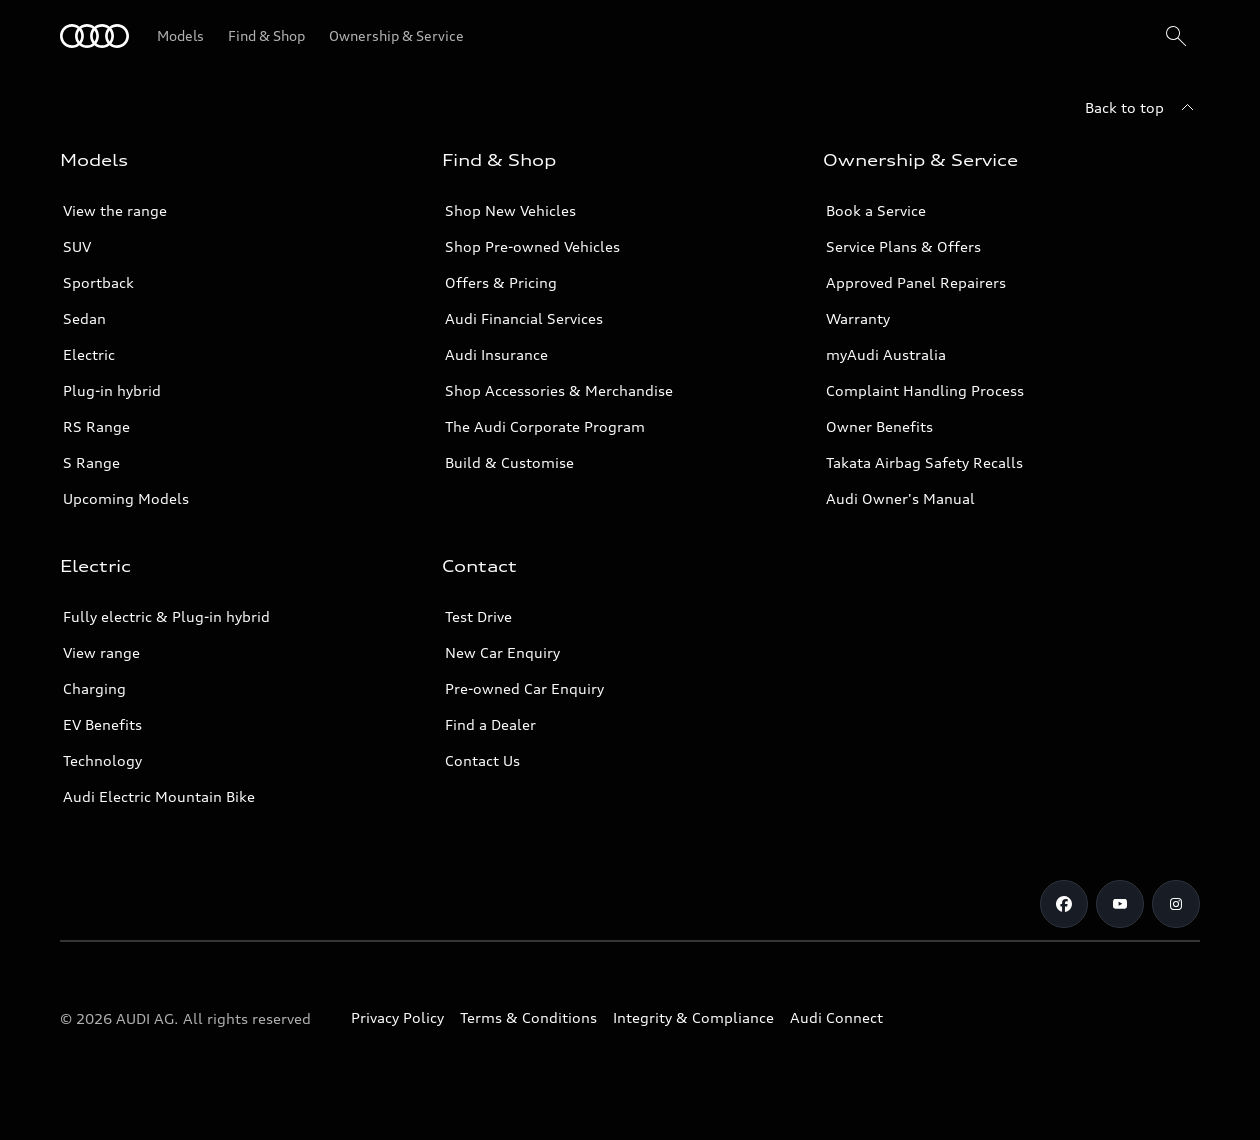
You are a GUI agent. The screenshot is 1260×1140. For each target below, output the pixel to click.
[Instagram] (1176, 904)
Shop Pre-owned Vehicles (532, 246)
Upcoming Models (126, 498)
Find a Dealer (490, 724)
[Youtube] (1120, 904)
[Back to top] (1142, 108)
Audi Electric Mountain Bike (159, 796)
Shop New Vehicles (510, 210)
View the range (115, 210)
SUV (77, 246)
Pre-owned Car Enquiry (524, 688)
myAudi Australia (886, 354)
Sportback (98, 282)
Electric (89, 354)
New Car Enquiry (502, 652)
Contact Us (482, 760)
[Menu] (94, 36)
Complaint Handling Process (925, 390)
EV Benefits (102, 724)
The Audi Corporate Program (545, 426)
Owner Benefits (879, 426)
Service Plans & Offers (903, 246)
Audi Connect (836, 1017)
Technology (102, 760)
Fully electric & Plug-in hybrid (166, 616)
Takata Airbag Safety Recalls (924, 462)
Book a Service (876, 210)
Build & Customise (509, 462)
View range (101, 652)
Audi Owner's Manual (900, 498)
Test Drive (478, 616)
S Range (91, 462)
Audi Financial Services (524, 318)
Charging (94, 688)
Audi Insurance (496, 354)
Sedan (84, 318)
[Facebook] (1064, 904)
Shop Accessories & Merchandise (559, 390)
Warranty (858, 318)
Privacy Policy (397, 1017)
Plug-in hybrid (112, 390)
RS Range (96, 426)
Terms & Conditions (528, 1017)
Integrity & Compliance (693, 1017)
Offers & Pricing (501, 282)
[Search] (1176, 36)
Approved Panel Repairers (916, 282)
